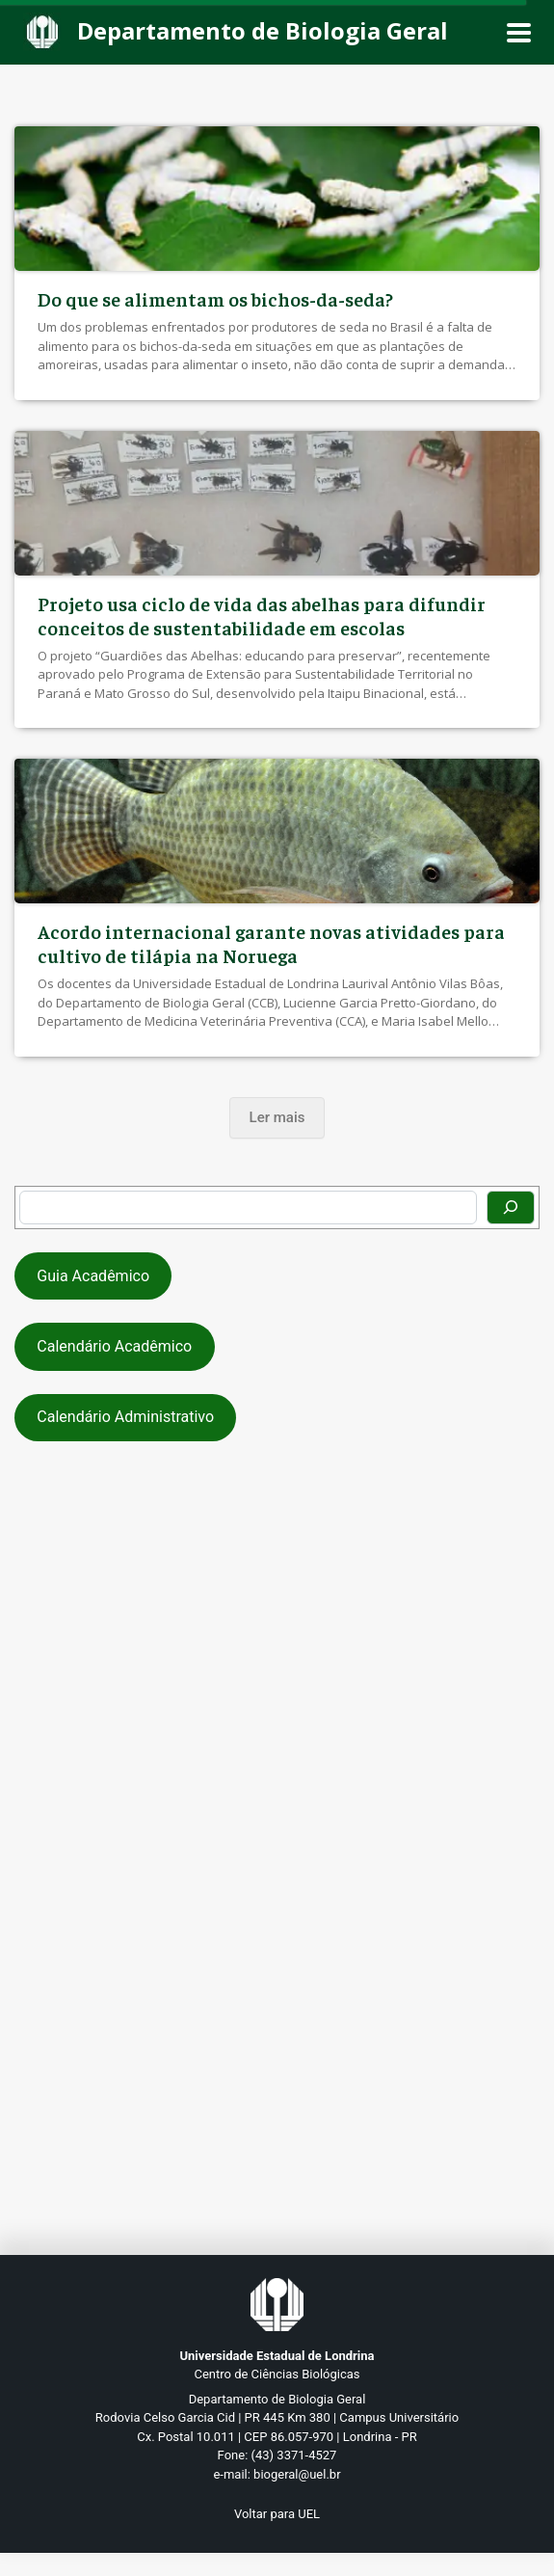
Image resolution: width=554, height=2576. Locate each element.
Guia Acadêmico (93, 1276)
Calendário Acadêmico (114, 1346)
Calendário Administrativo (125, 1417)
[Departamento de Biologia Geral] (243, 32)
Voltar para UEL (277, 2514)
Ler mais (277, 1117)
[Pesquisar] (511, 1208)
